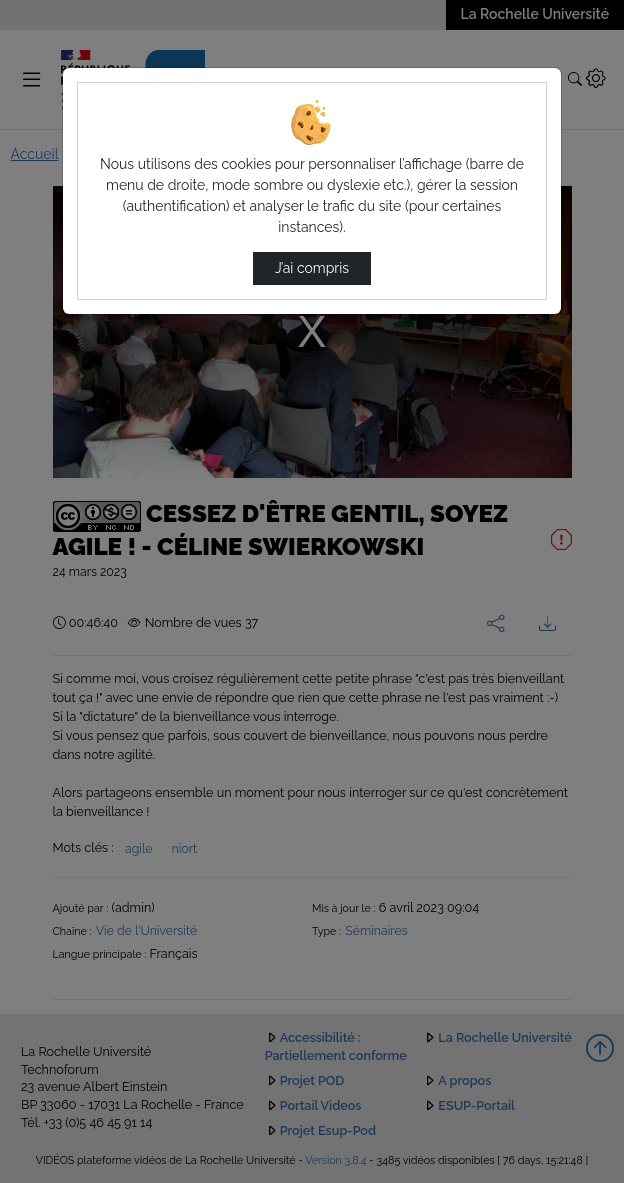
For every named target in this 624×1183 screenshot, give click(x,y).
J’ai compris (312, 268)
